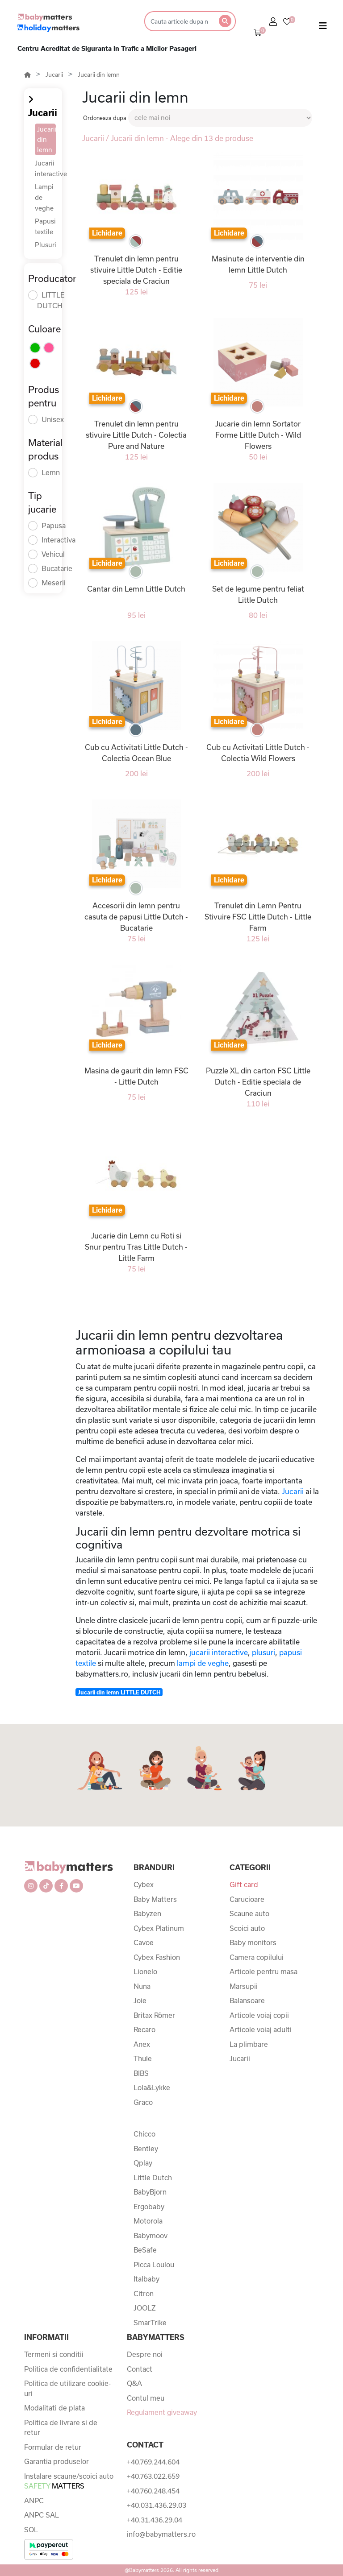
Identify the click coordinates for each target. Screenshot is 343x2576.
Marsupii (244, 1986)
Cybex (144, 1884)
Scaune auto (249, 1913)
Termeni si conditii (54, 2354)
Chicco (144, 2134)
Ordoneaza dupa (104, 118)
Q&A (134, 2383)
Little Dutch (153, 2178)
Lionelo (145, 1971)
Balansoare (247, 2000)
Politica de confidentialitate (68, 2369)
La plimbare (249, 2044)
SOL (31, 2530)
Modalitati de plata (54, 2408)
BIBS (141, 2073)
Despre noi (145, 2354)
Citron (144, 2294)
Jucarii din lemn (99, 74)
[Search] (178, 21)
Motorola (148, 2221)
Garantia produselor (56, 2461)
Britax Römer (154, 2015)
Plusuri (45, 244)
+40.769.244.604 (153, 2462)
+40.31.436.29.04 (154, 2520)
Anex (142, 2044)
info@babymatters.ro (161, 2534)
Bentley (146, 2149)
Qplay (143, 2163)
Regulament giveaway (162, 2412)
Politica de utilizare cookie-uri (67, 2388)
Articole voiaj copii (259, 2015)
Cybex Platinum (159, 1928)
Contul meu (145, 2398)
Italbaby (146, 2279)
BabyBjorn (150, 2192)
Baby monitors (253, 1942)
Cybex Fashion (157, 1957)
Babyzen (147, 1913)
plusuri (263, 1652)
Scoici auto (247, 1928)
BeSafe (145, 2250)
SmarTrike (150, 2323)
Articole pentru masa (263, 1971)
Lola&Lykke (152, 2087)
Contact (139, 2369)
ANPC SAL (41, 2515)
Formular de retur (52, 2447)
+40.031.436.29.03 (156, 2505)
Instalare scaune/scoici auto (68, 2481)
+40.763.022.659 (153, 2476)
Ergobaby (149, 2207)
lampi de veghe (203, 1663)
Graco (143, 2102)
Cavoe (144, 1942)
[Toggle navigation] (323, 27)
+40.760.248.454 (153, 2491)
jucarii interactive (218, 1652)
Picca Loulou (154, 2265)
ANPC (34, 2501)
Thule (143, 2058)
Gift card (244, 1884)
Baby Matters (155, 1899)
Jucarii (54, 74)
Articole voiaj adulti (261, 2029)
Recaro (144, 2029)
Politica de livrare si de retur (60, 2428)
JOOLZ (145, 2308)
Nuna (142, 1986)
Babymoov (150, 2236)
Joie (140, 2000)
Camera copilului (257, 1957)
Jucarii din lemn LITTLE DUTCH (119, 1692)
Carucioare (247, 1899)
